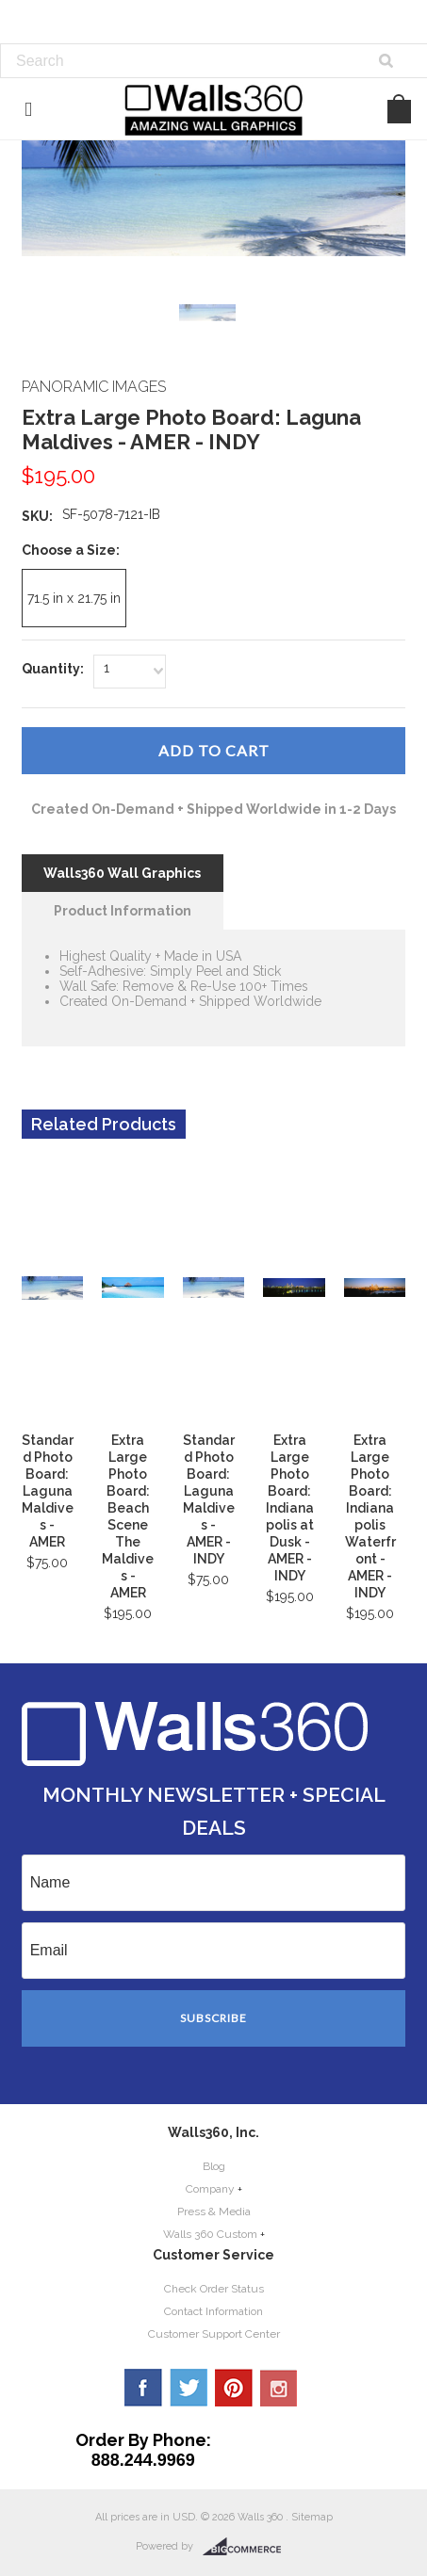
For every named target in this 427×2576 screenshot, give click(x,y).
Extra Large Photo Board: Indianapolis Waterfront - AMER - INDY (370, 1516)
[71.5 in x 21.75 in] (74, 598)
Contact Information (213, 2311)
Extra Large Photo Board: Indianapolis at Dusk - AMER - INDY (290, 1508)
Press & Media (214, 2211)
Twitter (188, 2387)
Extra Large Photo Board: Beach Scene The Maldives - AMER (128, 1516)
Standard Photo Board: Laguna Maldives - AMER (48, 1491)
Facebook (143, 2387)
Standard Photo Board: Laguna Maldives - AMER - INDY (209, 1499)
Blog (214, 2166)
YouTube (279, 2387)
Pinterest (234, 2387)
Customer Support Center (214, 2334)
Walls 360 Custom (210, 2234)
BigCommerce (247, 2546)
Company (210, 2188)
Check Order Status (214, 2288)
